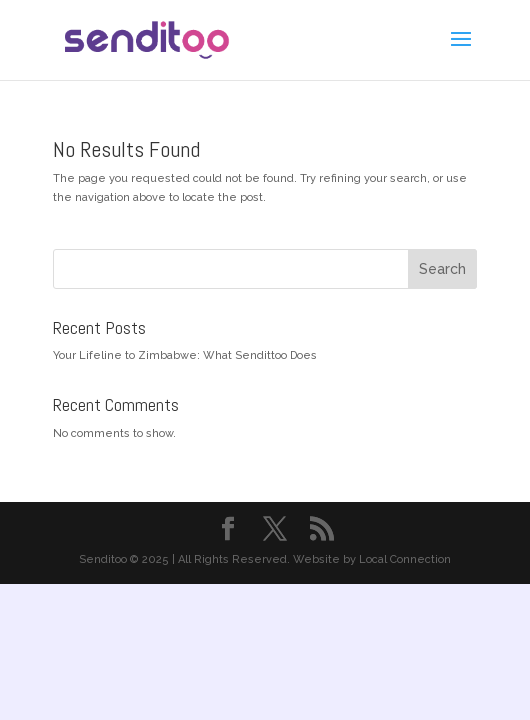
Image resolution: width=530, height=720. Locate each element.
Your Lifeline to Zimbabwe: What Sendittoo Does (185, 355)
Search (442, 269)
